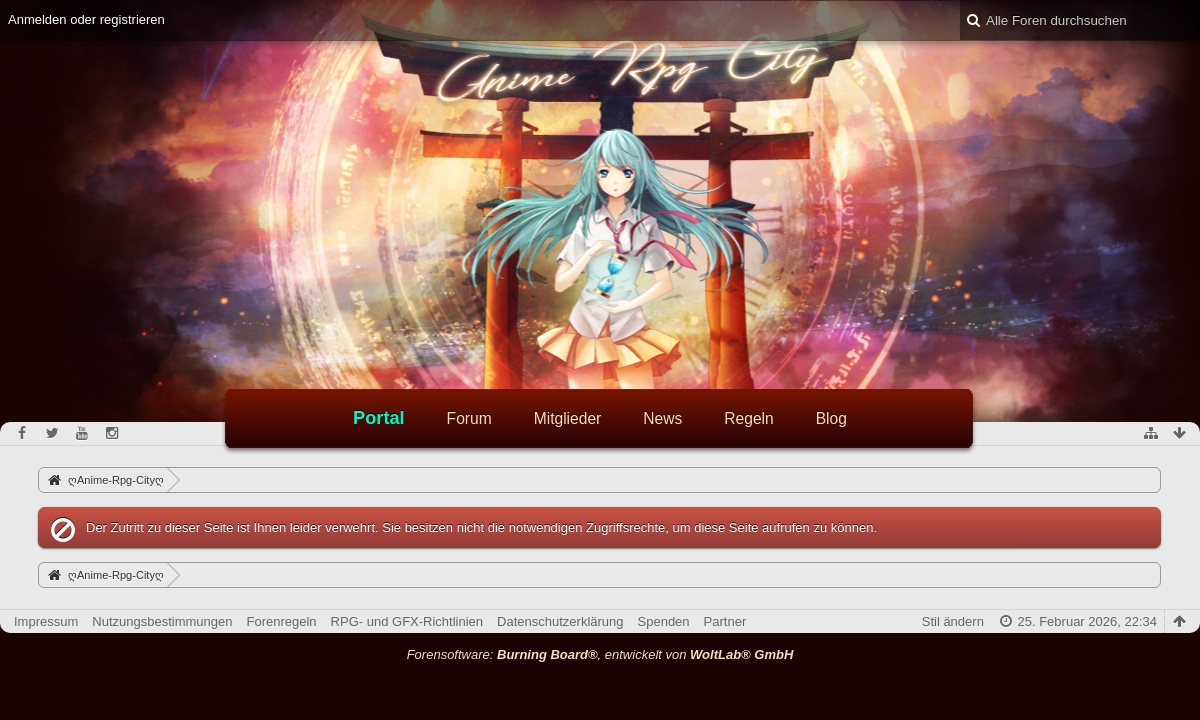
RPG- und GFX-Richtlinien (407, 621)
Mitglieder (568, 418)
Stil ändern (953, 621)
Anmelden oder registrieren (86, 19)
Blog (831, 418)
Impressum (46, 621)
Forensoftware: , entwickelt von (600, 654)
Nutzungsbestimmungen (162, 621)
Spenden (664, 621)
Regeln (748, 418)
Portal (379, 418)
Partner (725, 621)
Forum (469, 418)
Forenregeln (282, 621)
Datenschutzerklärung (560, 621)
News (662, 418)
